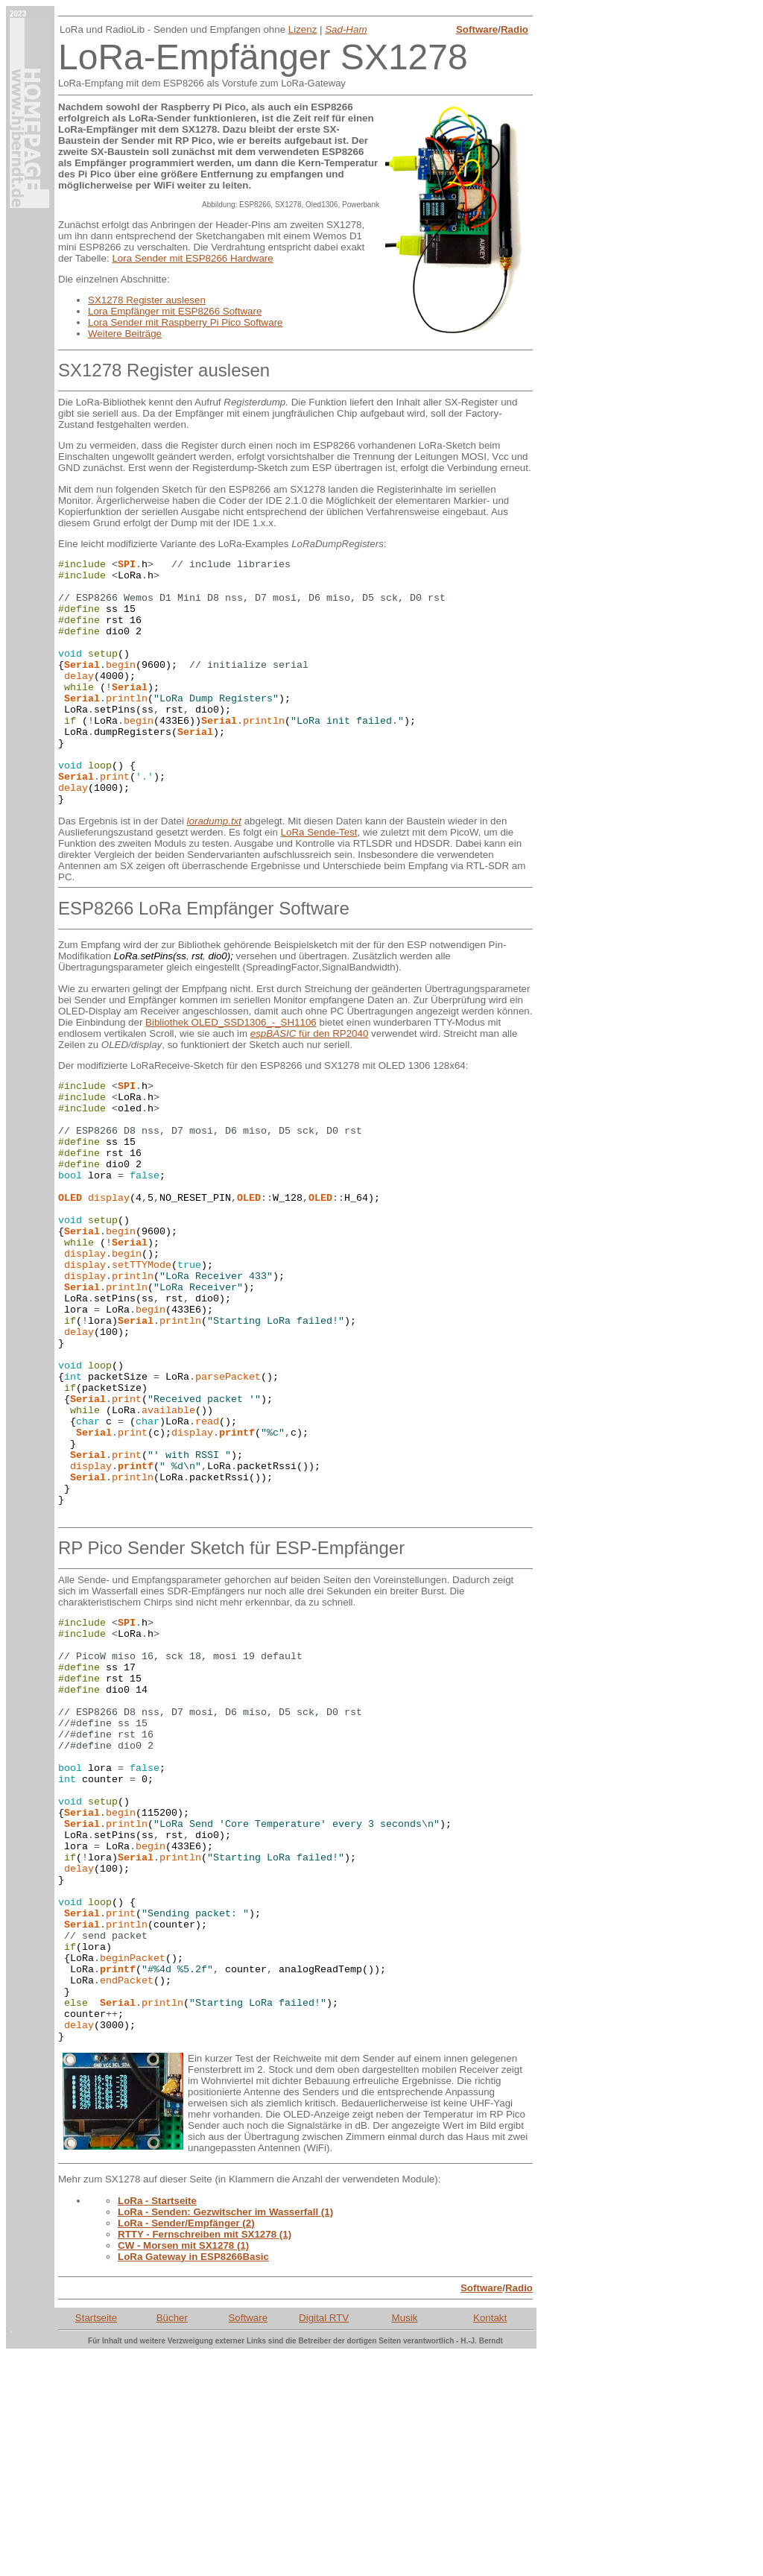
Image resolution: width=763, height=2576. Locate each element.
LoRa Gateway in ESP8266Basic (193, 2478)
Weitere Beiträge (125, 333)
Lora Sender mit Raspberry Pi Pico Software (185, 322)
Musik (405, 2539)
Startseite (96, 2539)
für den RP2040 (309, 1082)
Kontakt (490, 2539)
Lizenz (302, 29)
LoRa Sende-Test (319, 881)
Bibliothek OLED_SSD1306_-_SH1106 (231, 1071)
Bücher (172, 2539)
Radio (514, 29)
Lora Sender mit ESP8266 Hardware (192, 258)
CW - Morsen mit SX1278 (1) (183, 2466)
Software (477, 29)
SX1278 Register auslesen (147, 300)
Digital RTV (324, 2539)
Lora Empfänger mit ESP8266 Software (175, 311)
